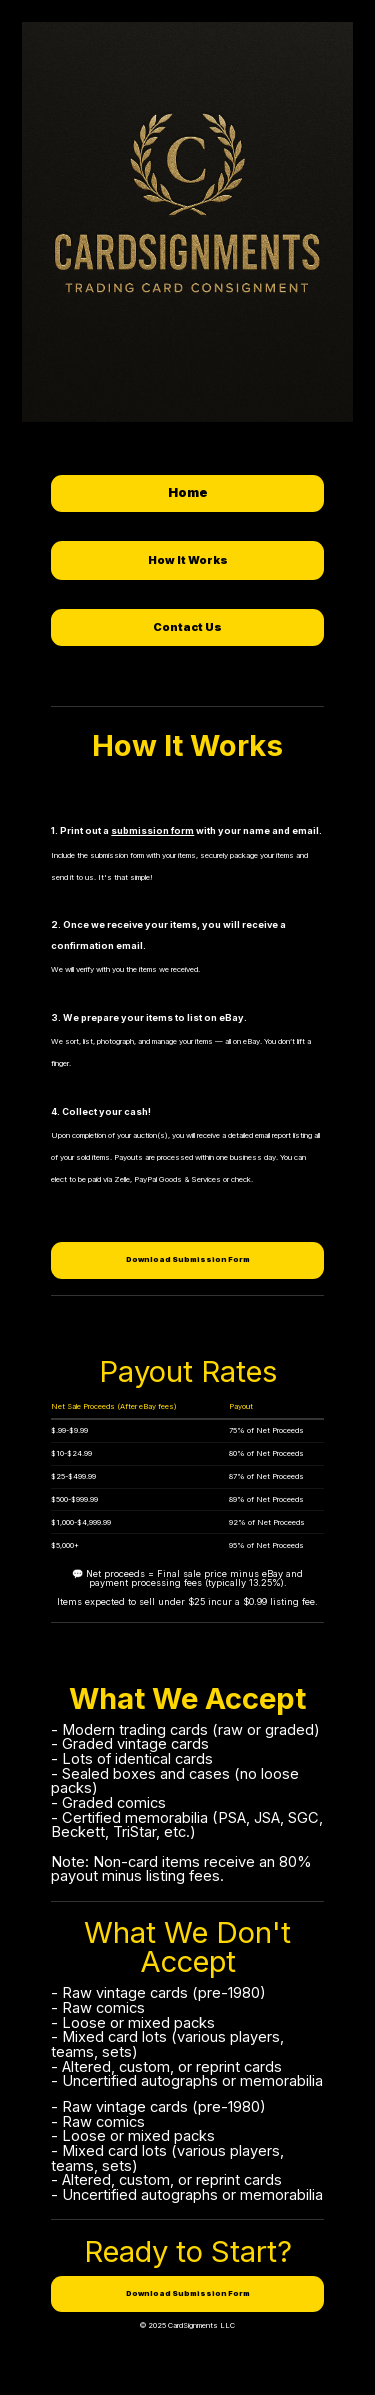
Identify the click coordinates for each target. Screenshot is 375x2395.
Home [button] (188, 492)
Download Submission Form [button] (188, 1259)
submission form (152, 830)
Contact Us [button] (187, 627)
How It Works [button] (188, 560)
